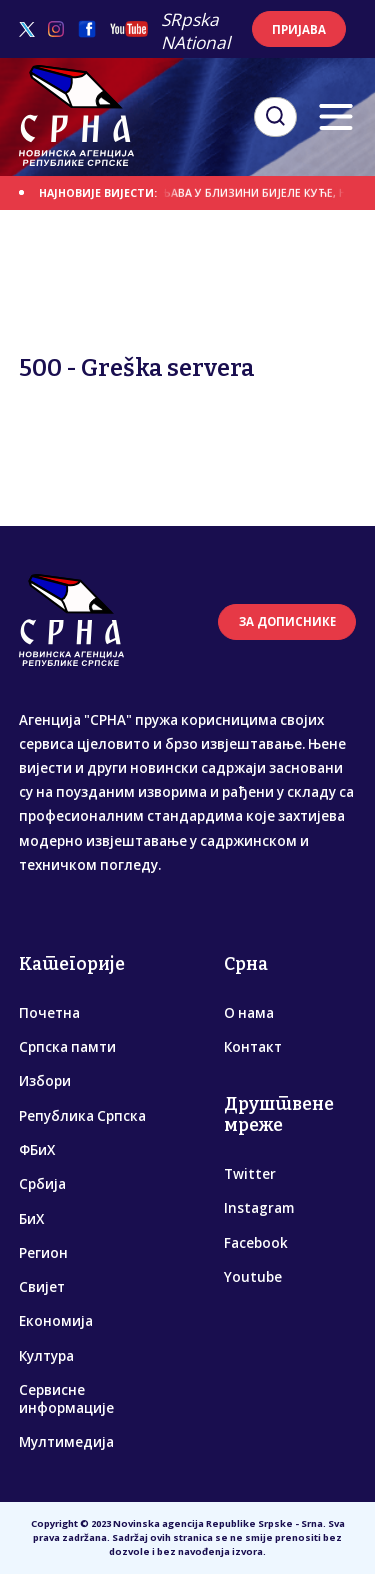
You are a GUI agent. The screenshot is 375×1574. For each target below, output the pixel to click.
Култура (46, 1356)
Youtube (253, 1277)
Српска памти (67, 1047)
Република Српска (82, 1116)
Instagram (259, 1208)
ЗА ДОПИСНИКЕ (287, 621)
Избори (45, 1081)
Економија (56, 1321)
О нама (249, 1013)
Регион (43, 1253)
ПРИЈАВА (299, 29)
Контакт (253, 1047)
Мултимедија (66, 1442)
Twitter (250, 1174)
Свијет (42, 1287)
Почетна (49, 1013)
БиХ (31, 1219)
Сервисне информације (66, 1399)
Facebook (256, 1243)
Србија (42, 1184)
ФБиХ (37, 1150)
